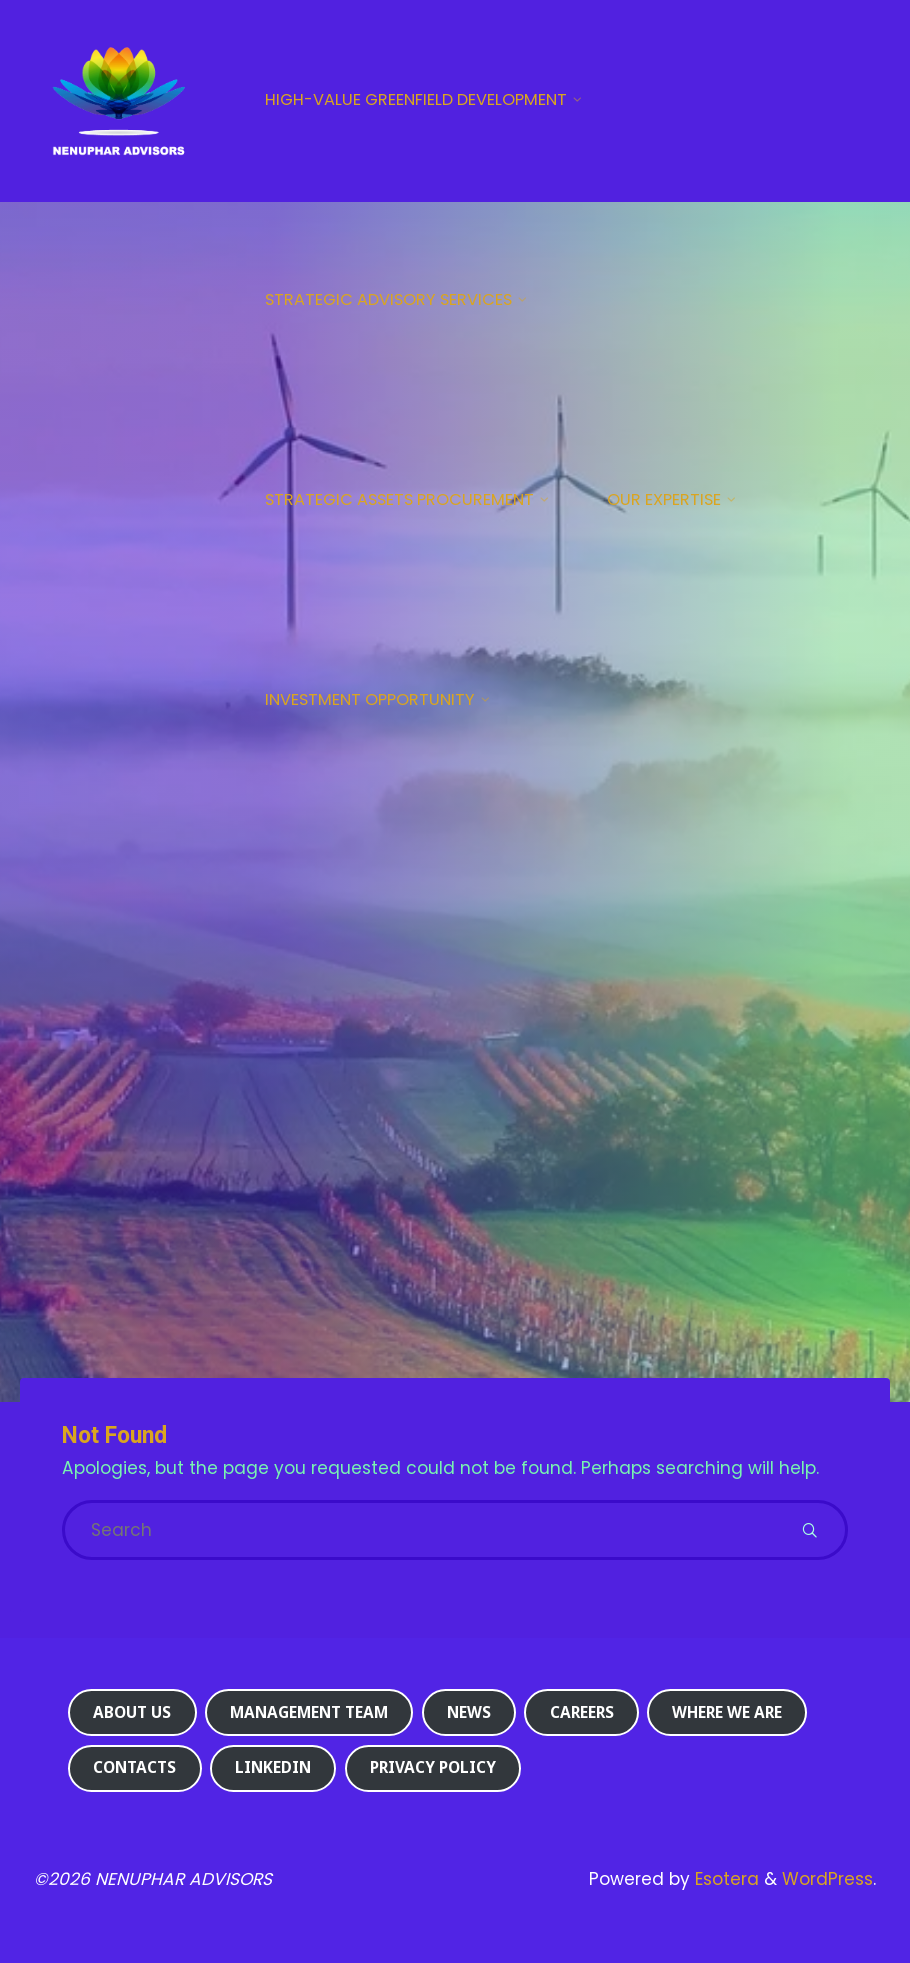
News (469, 1712)
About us (132, 1712)
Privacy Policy (433, 1767)
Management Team (309, 1712)
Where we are (727, 1712)
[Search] (809, 1530)
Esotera (724, 1879)
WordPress (827, 1879)
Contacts (134, 1767)
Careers (582, 1712)
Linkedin (273, 1767)
